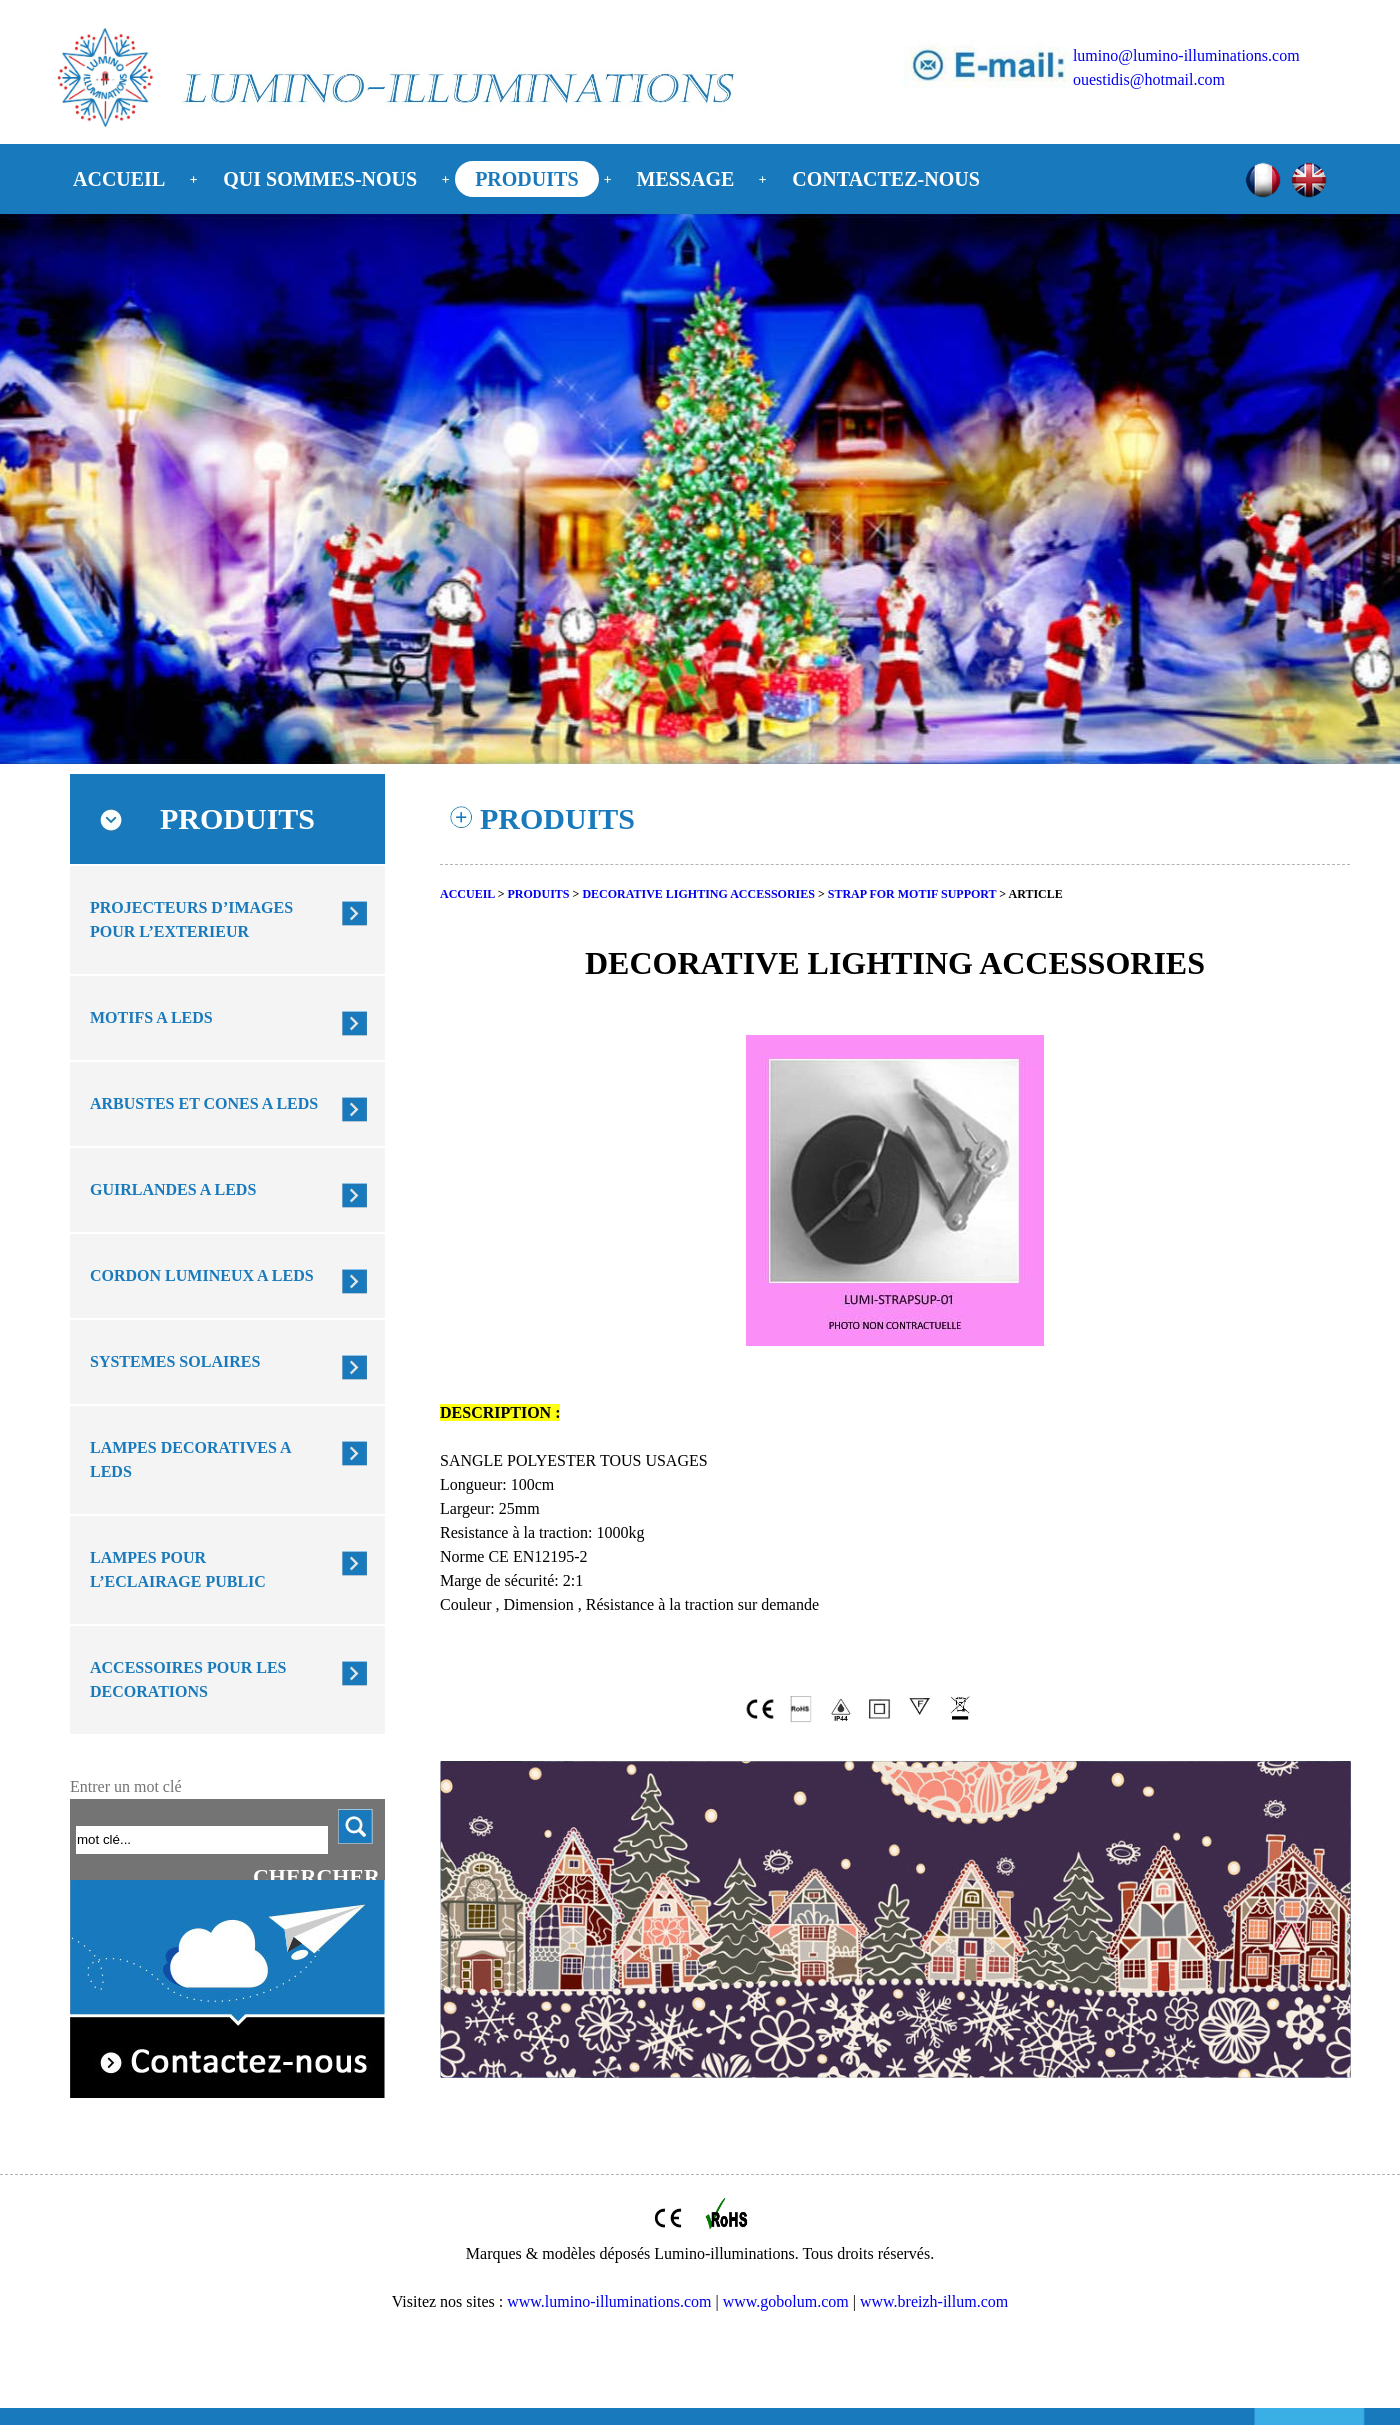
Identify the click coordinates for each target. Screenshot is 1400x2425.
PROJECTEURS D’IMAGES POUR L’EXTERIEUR (191, 919)
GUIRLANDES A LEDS (173, 1189)
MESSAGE (686, 179)
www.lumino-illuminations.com (609, 2301)
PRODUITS (526, 179)
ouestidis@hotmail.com (1149, 79)
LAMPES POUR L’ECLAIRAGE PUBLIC (178, 1569)
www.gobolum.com (786, 2301)
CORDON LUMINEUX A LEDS (202, 1275)
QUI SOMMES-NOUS (320, 179)
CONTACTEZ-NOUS (885, 179)
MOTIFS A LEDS (151, 1017)
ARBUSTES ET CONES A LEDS (204, 1103)
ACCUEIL (119, 179)
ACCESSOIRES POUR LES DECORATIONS (188, 1679)
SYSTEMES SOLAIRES (175, 1361)
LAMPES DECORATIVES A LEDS (191, 1459)
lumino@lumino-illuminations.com (1186, 55)
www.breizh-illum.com (934, 2301)
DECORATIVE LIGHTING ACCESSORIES (698, 894)
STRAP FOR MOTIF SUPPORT (912, 894)
